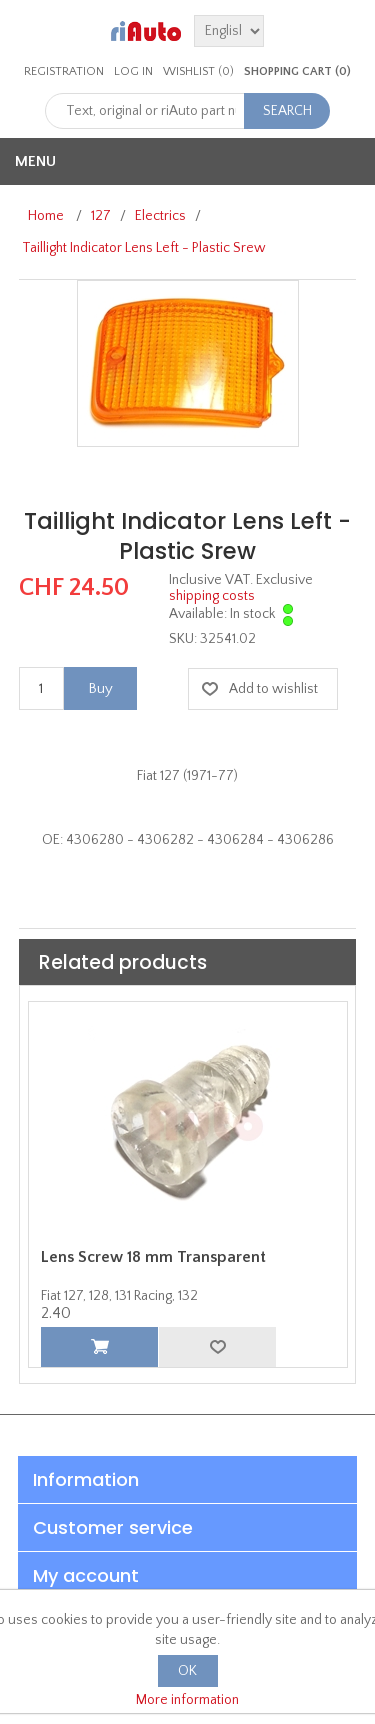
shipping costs (212, 596)
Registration (64, 71)
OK (187, 1671)
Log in (133, 71)
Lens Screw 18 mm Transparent (153, 1257)
